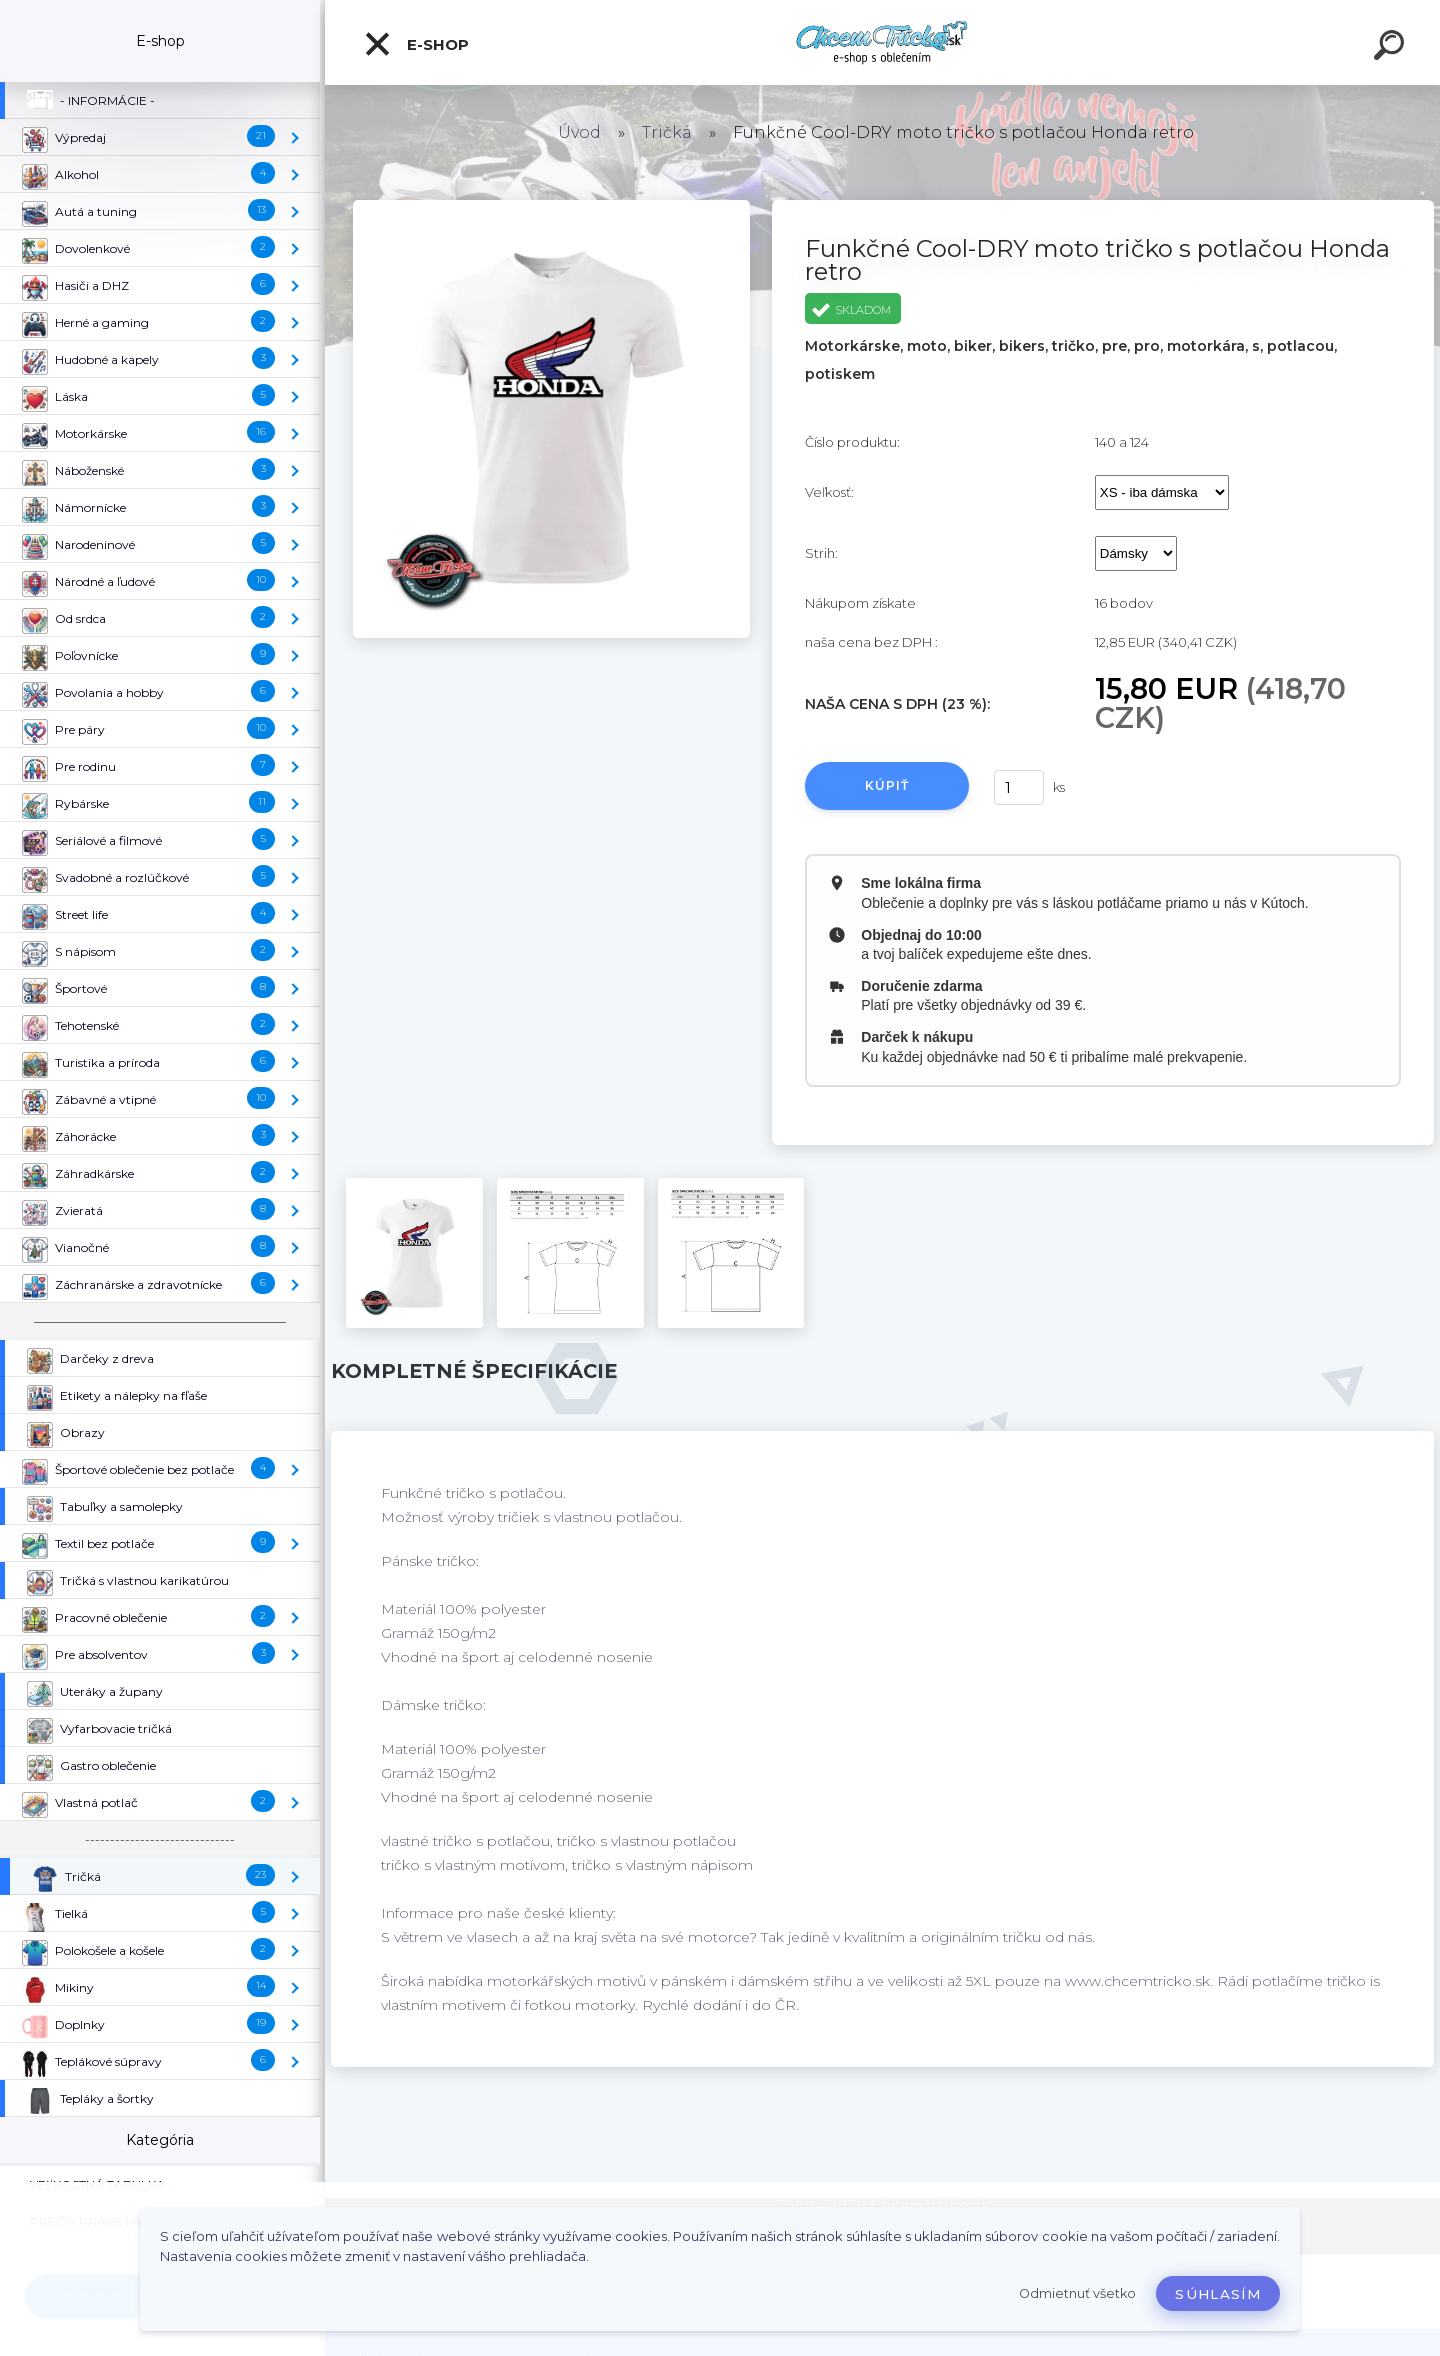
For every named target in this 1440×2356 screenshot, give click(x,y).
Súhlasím (1218, 2294)
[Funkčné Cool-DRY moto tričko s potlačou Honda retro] (551, 207)
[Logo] (882, 42)
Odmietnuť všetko (1077, 2293)
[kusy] (1019, 787)
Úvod (579, 132)
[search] (1392, 48)
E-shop (416, 44)
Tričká (667, 132)
